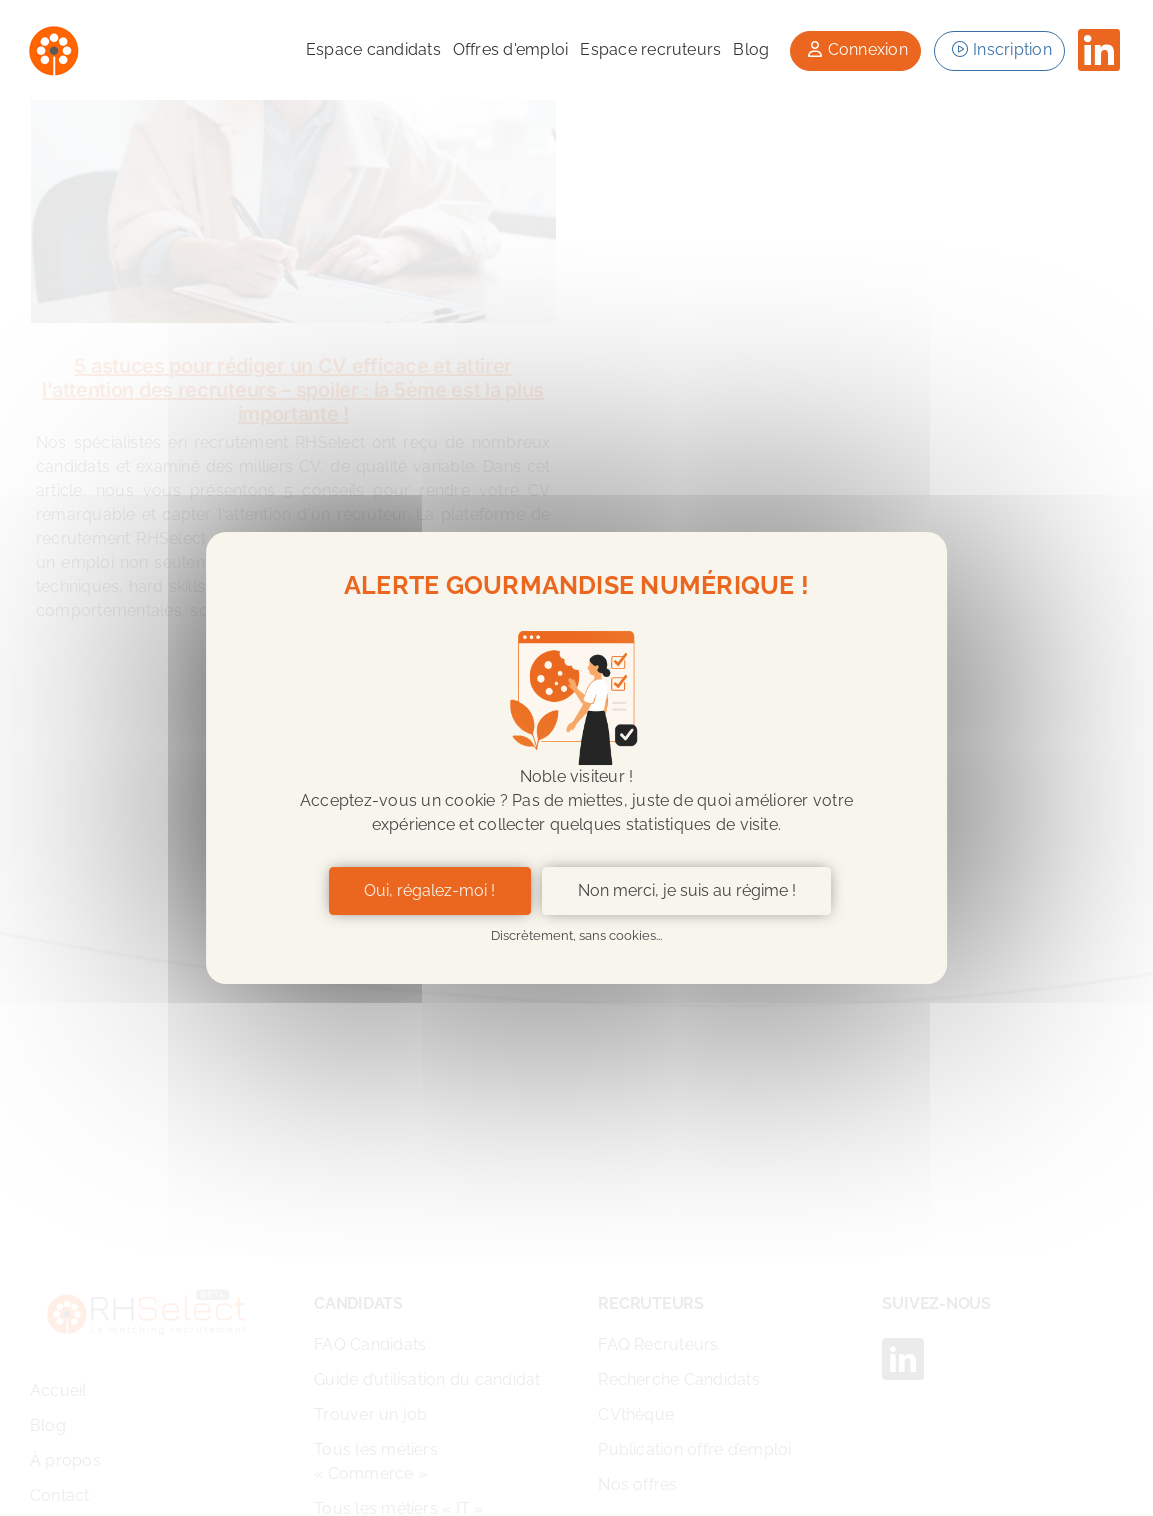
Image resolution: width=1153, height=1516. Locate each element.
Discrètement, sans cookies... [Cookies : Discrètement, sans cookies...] (576, 935)
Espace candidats (373, 49)
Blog (751, 49)
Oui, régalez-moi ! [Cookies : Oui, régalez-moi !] (429, 890)
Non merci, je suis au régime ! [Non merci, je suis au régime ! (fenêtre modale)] (687, 890)
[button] (855, 51)
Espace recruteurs (650, 49)
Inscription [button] (999, 49)
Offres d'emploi (511, 49)
